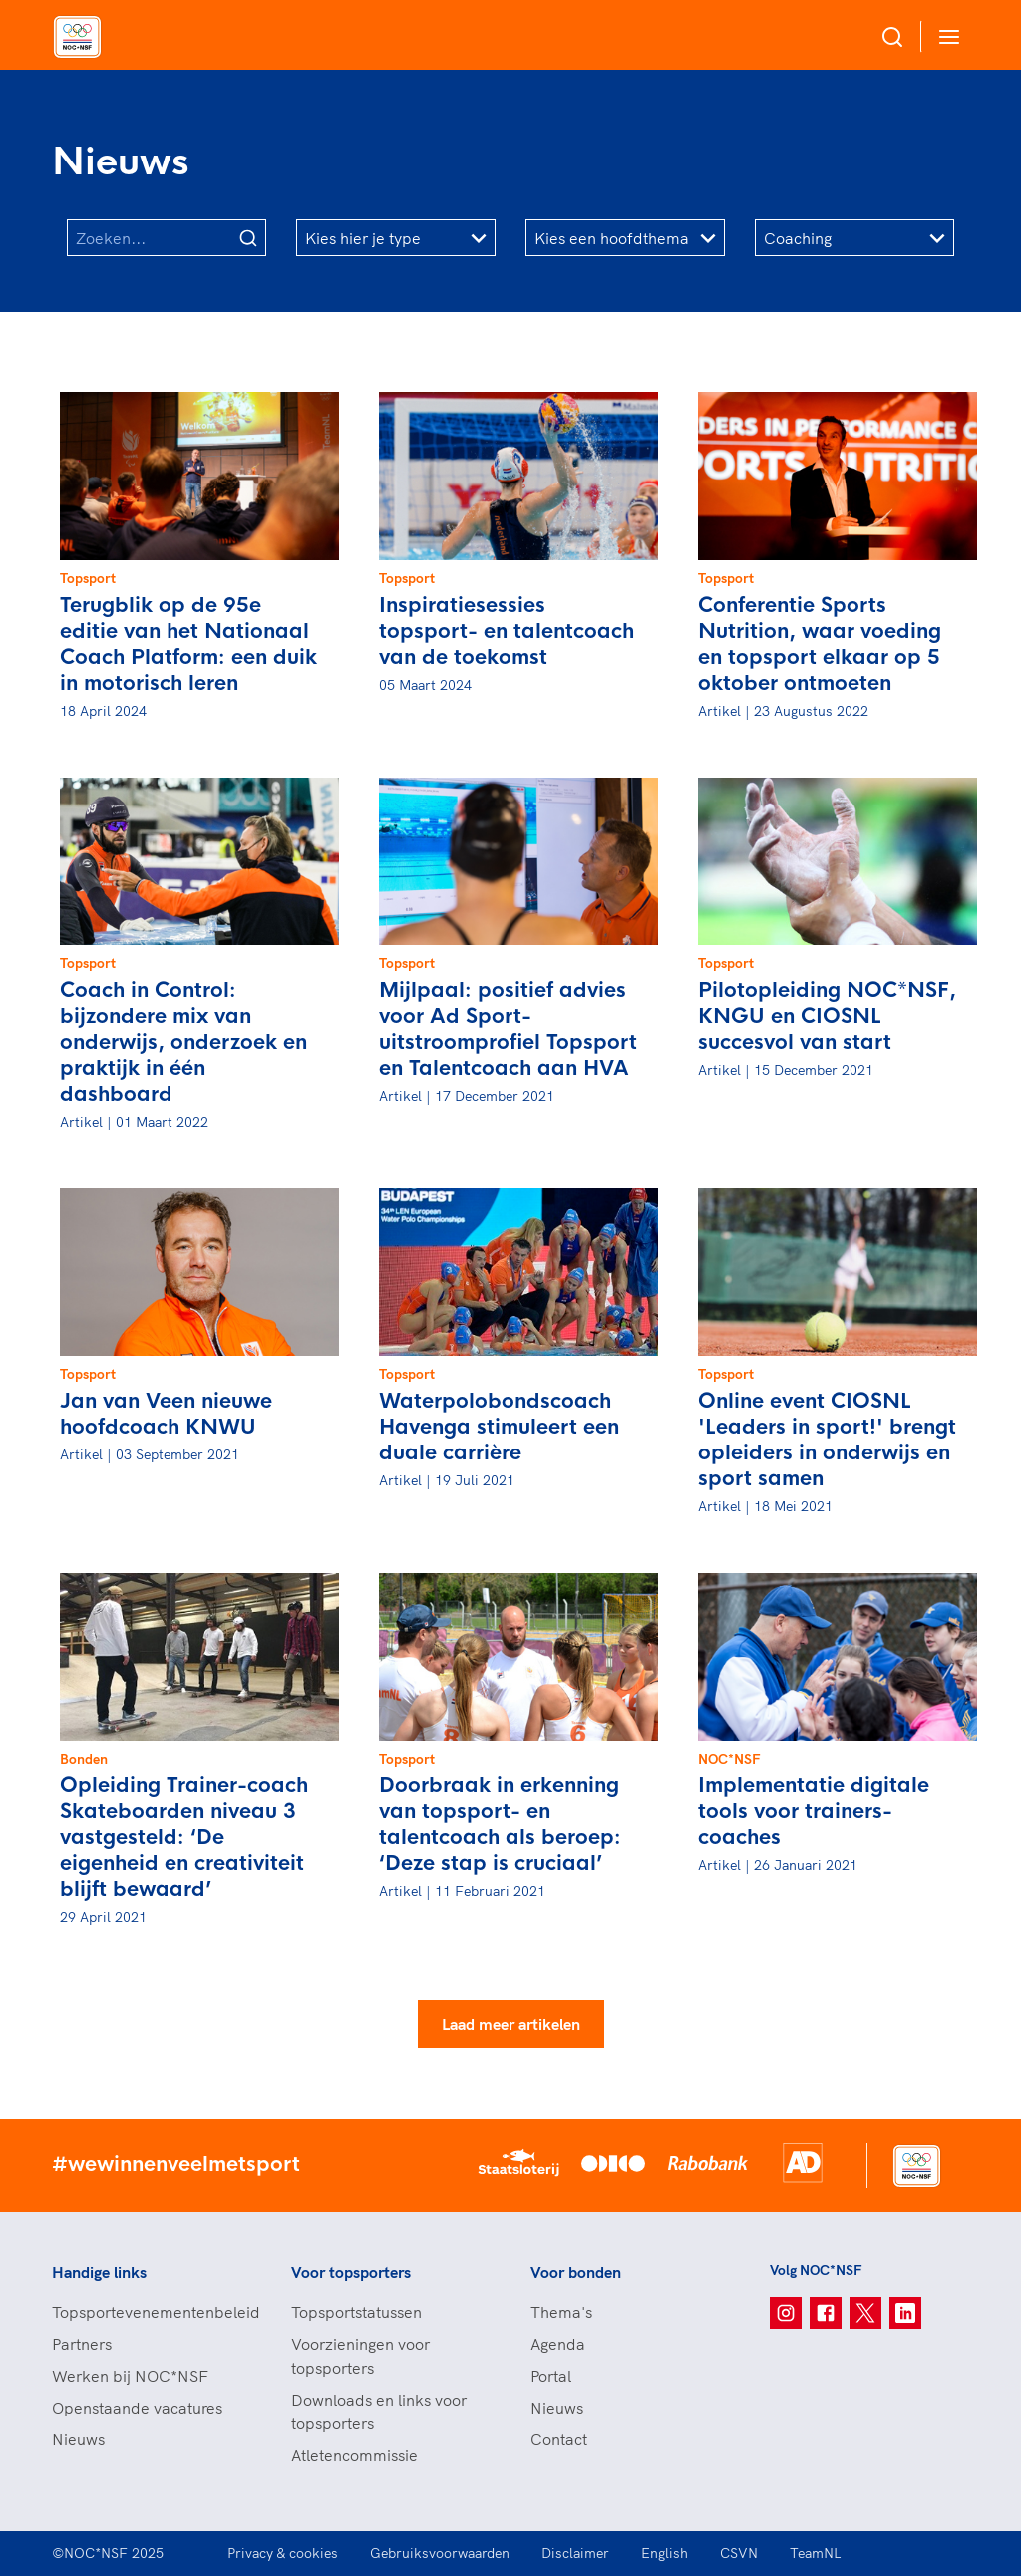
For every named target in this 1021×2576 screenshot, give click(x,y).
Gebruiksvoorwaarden (440, 2553)
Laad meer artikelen (511, 2024)
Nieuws (78, 2439)
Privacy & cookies (282, 2553)
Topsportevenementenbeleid (151, 2312)
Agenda (557, 2344)
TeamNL (816, 2553)
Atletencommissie (354, 2455)
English (664, 2553)
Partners (82, 2344)
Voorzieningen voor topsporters (360, 2356)
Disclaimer (575, 2553)
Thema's (561, 2312)
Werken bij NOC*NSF (130, 2376)
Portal (550, 2376)
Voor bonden (575, 2272)
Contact (558, 2439)
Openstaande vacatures (137, 2407)
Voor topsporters (351, 2272)
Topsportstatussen (356, 2312)
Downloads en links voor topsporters (379, 2411)
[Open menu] (945, 36)
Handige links (99, 2272)
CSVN (739, 2553)
